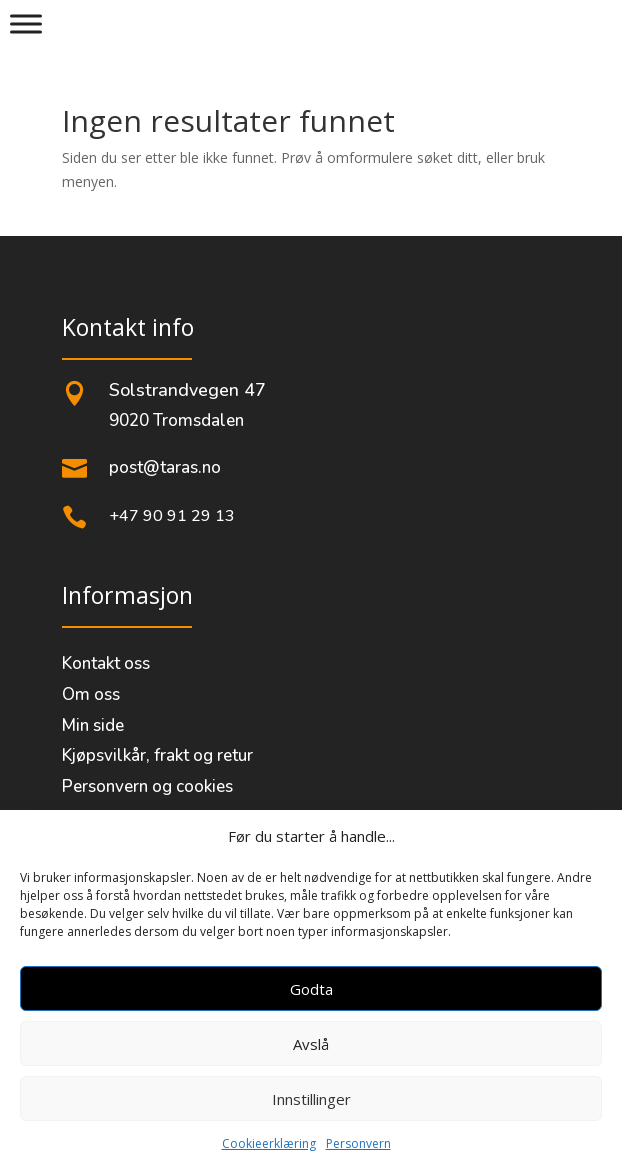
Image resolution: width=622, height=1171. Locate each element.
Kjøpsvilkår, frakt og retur (157, 755)
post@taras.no (165, 467)
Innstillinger (311, 1099)
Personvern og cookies (147, 786)
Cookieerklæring (269, 1143)
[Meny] (26, 23)
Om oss (91, 694)
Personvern (358, 1143)
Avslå (311, 1044)
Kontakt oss (106, 663)
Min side (93, 725)
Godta (311, 989)
